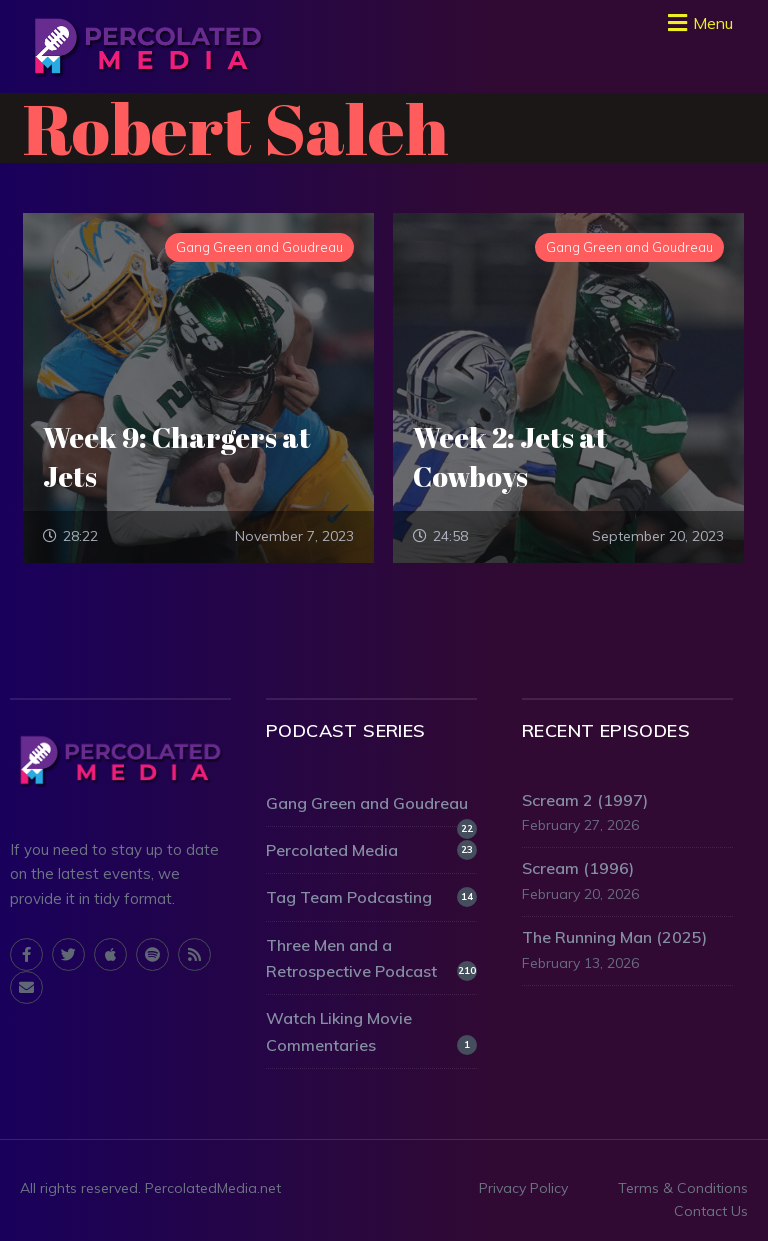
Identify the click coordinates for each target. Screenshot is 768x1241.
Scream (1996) (578, 868)
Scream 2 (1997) (585, 800)
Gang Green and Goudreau (371, 804)
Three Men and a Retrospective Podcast (371, 958)
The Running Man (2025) (614, 937)
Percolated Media (371, 850)
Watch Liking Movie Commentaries (371, 1031)
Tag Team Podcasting (371, 897)
